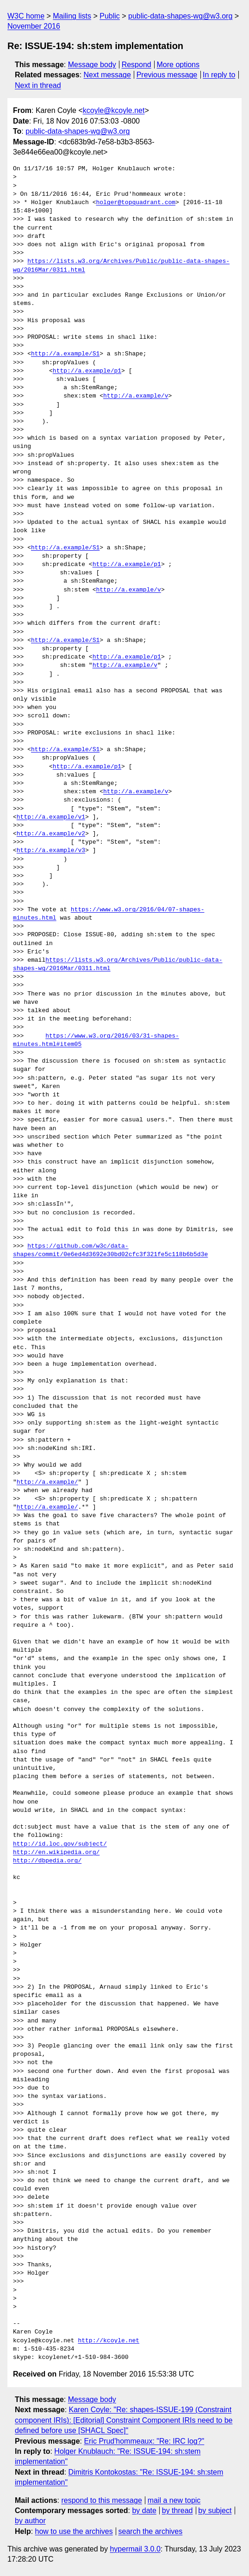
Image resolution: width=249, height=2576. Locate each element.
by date (144, 2510)
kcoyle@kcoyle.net (114, 110)
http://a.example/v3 (51, 850)
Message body (92, 64)
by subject (214, 2510)
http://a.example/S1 (65, 354)
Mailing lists (72, 16)
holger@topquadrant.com (135, 203)
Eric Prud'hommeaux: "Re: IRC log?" (144, 2441)
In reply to (219, 75)
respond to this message (101, 2500)
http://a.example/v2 (51, 834)
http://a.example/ (47, 1482)
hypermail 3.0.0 (135, 2549)
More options (178, 64)
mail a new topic (174, 2500)
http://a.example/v (135, 396)
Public (110, 16)
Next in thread (38, 85)
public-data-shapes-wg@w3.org (180, 16)
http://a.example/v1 (51, 817)
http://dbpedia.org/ (47, 1861)
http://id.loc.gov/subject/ (60, 1844)
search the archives (150, 2531)
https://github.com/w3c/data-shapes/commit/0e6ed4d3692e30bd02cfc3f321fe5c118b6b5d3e (110, 1250)
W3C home (25, 16)
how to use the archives (74, 2531)
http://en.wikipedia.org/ (56, 1852)
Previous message (167, 75)
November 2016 (33, 26)
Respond (136, 64)
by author (30, 2521)
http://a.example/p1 (87, 371)
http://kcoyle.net (108, 2341)
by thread (177, 2510)
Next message (107, 75)
